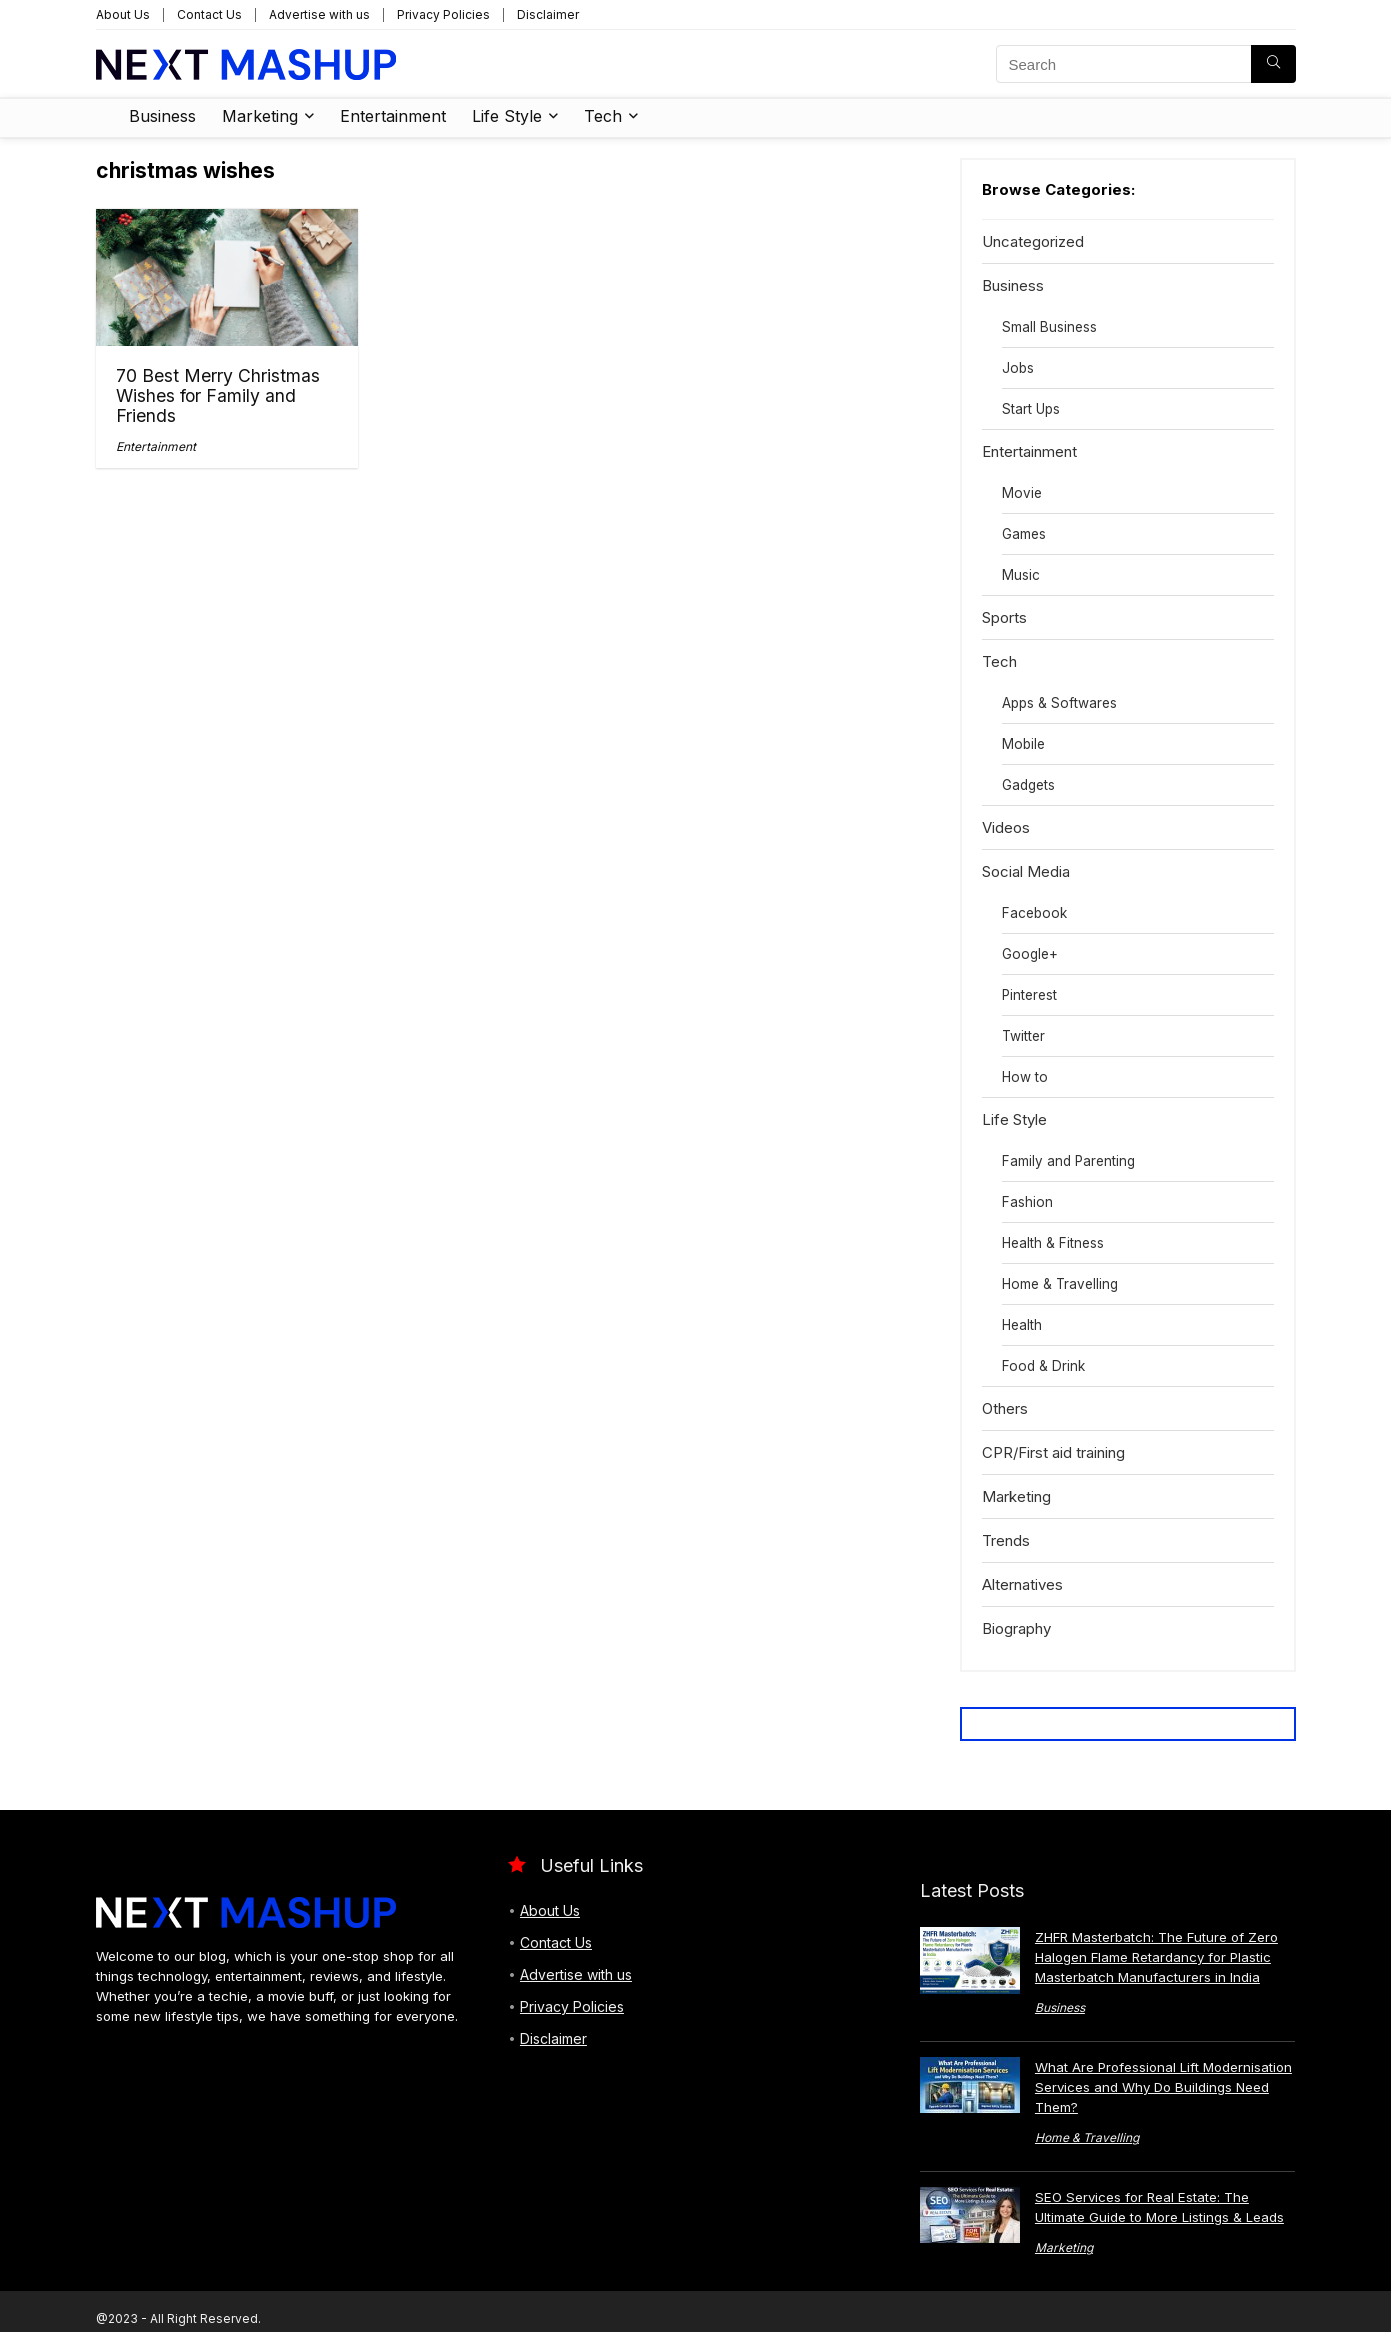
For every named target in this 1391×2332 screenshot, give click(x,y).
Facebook (1034, 913)
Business (162, 116)
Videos (1006, 827)
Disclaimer (548, 14)
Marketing (260, 116)
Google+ (1030, 954)
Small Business (1049, 327)
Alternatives (1022, 1584)
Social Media (1026, 871)
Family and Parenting (1068, 1161)
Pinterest (1029, 995)
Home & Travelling (1060, 1284)
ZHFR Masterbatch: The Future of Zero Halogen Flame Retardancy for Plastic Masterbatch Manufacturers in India (1156, 1957)
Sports (1004, 617)
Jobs (1018, 368)
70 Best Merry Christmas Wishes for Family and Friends (218, 395)
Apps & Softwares (1059, 703)
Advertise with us (319, 14)
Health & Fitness (1053, 1243)
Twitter (1023, 1036)
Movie (1022, 493)
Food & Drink (1043, 1366)
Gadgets (1028, 785)
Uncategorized (1033, 241)
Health (1022, 1325)
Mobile (1023, 744)
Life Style (507, 116)
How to (1025, 1077)
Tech (603, 116)
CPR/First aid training (1053, 1452)
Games (1024, 534)
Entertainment (393, 116)
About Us (123, 14)
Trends (1006, 1540)
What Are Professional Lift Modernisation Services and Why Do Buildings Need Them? (1163, 2087)
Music (1021, 575)
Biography (1016, 1628)
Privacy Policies (443, 14)
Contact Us (209, 14)
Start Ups (1031, 409)
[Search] (1273, 64)
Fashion (1027, 1202)
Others (1005, 1408)
